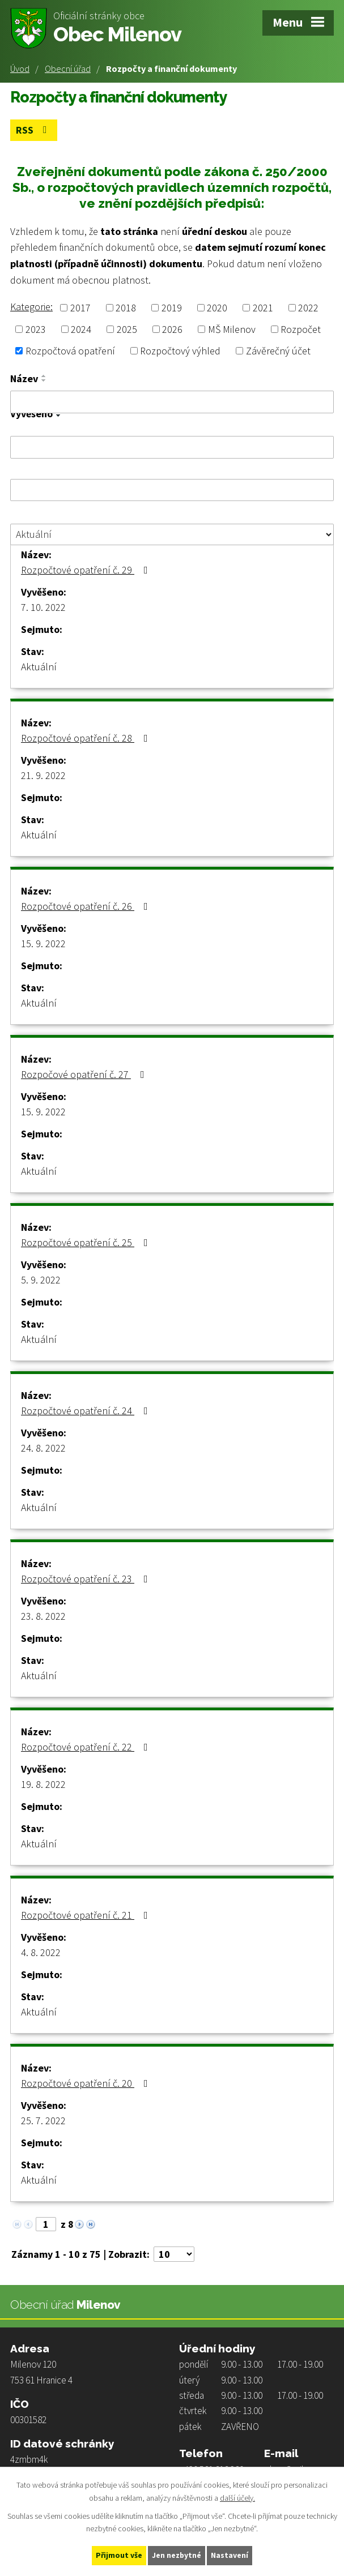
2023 (36, 328)
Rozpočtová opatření (70, 350)
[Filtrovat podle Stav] (172, 534)
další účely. (237, 2497)
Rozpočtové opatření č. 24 (86, 1410)
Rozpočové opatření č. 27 (85, 1074)
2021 (263, 307)
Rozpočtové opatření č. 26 (86, 906)
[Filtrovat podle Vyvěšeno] (172, 446)
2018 (126, 307)
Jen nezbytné (177, 2555)
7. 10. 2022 (43, 607)
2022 (308, 307)
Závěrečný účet (278, 350)
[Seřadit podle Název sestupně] (44, 380)
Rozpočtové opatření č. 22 (86, 1746)
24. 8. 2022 (43, 1447)
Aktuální (39, 666)
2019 (172, 307)
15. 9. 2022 (43, 943)
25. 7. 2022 (43, 2120)
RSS (34, 129)
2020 (217, 307)
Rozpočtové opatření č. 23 (86, 1578)
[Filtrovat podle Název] (172, 402)
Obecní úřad (68, 68)
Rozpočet (301, 328)
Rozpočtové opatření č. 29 (86, 569)
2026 (172, 328)
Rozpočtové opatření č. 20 (86, 2083)
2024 (81, 328)
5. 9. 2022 (41, 1279)
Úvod (19, 68)
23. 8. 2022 (43, 1616)
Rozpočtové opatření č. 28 (86, 737)
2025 (127, 328)
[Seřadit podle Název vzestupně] (44, 376)
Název (24, 379)
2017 (80, 307)
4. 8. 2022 (41, 1952)
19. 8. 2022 (43, 1784)
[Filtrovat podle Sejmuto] (172, 489)
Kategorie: (31, 306)
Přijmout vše (118, 2555)
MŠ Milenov (232, 328)
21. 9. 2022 (43, 775)
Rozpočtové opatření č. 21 (86, 1915)
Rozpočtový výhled (180, 350)
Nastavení (230, 2555)
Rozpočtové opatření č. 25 (86, 1242)
